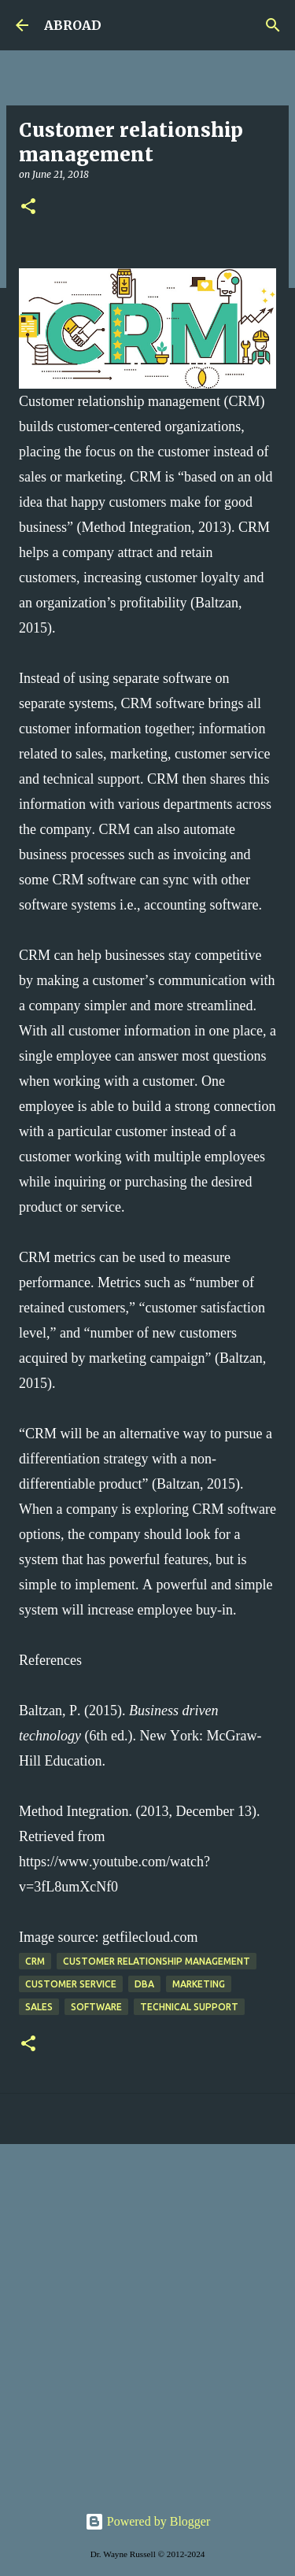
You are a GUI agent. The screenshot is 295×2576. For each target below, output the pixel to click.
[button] (28, 207)
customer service (70, 1984)
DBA (144, 1984)
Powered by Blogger (148, 2521)
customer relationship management (156, 1961)
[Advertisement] (147, 2315)
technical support (189, 2007)
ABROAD (72, 25)
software (96, 2007)
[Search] (273, 25)
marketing (198, 1984)
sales (39, 2007)
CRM (35, 1961)
